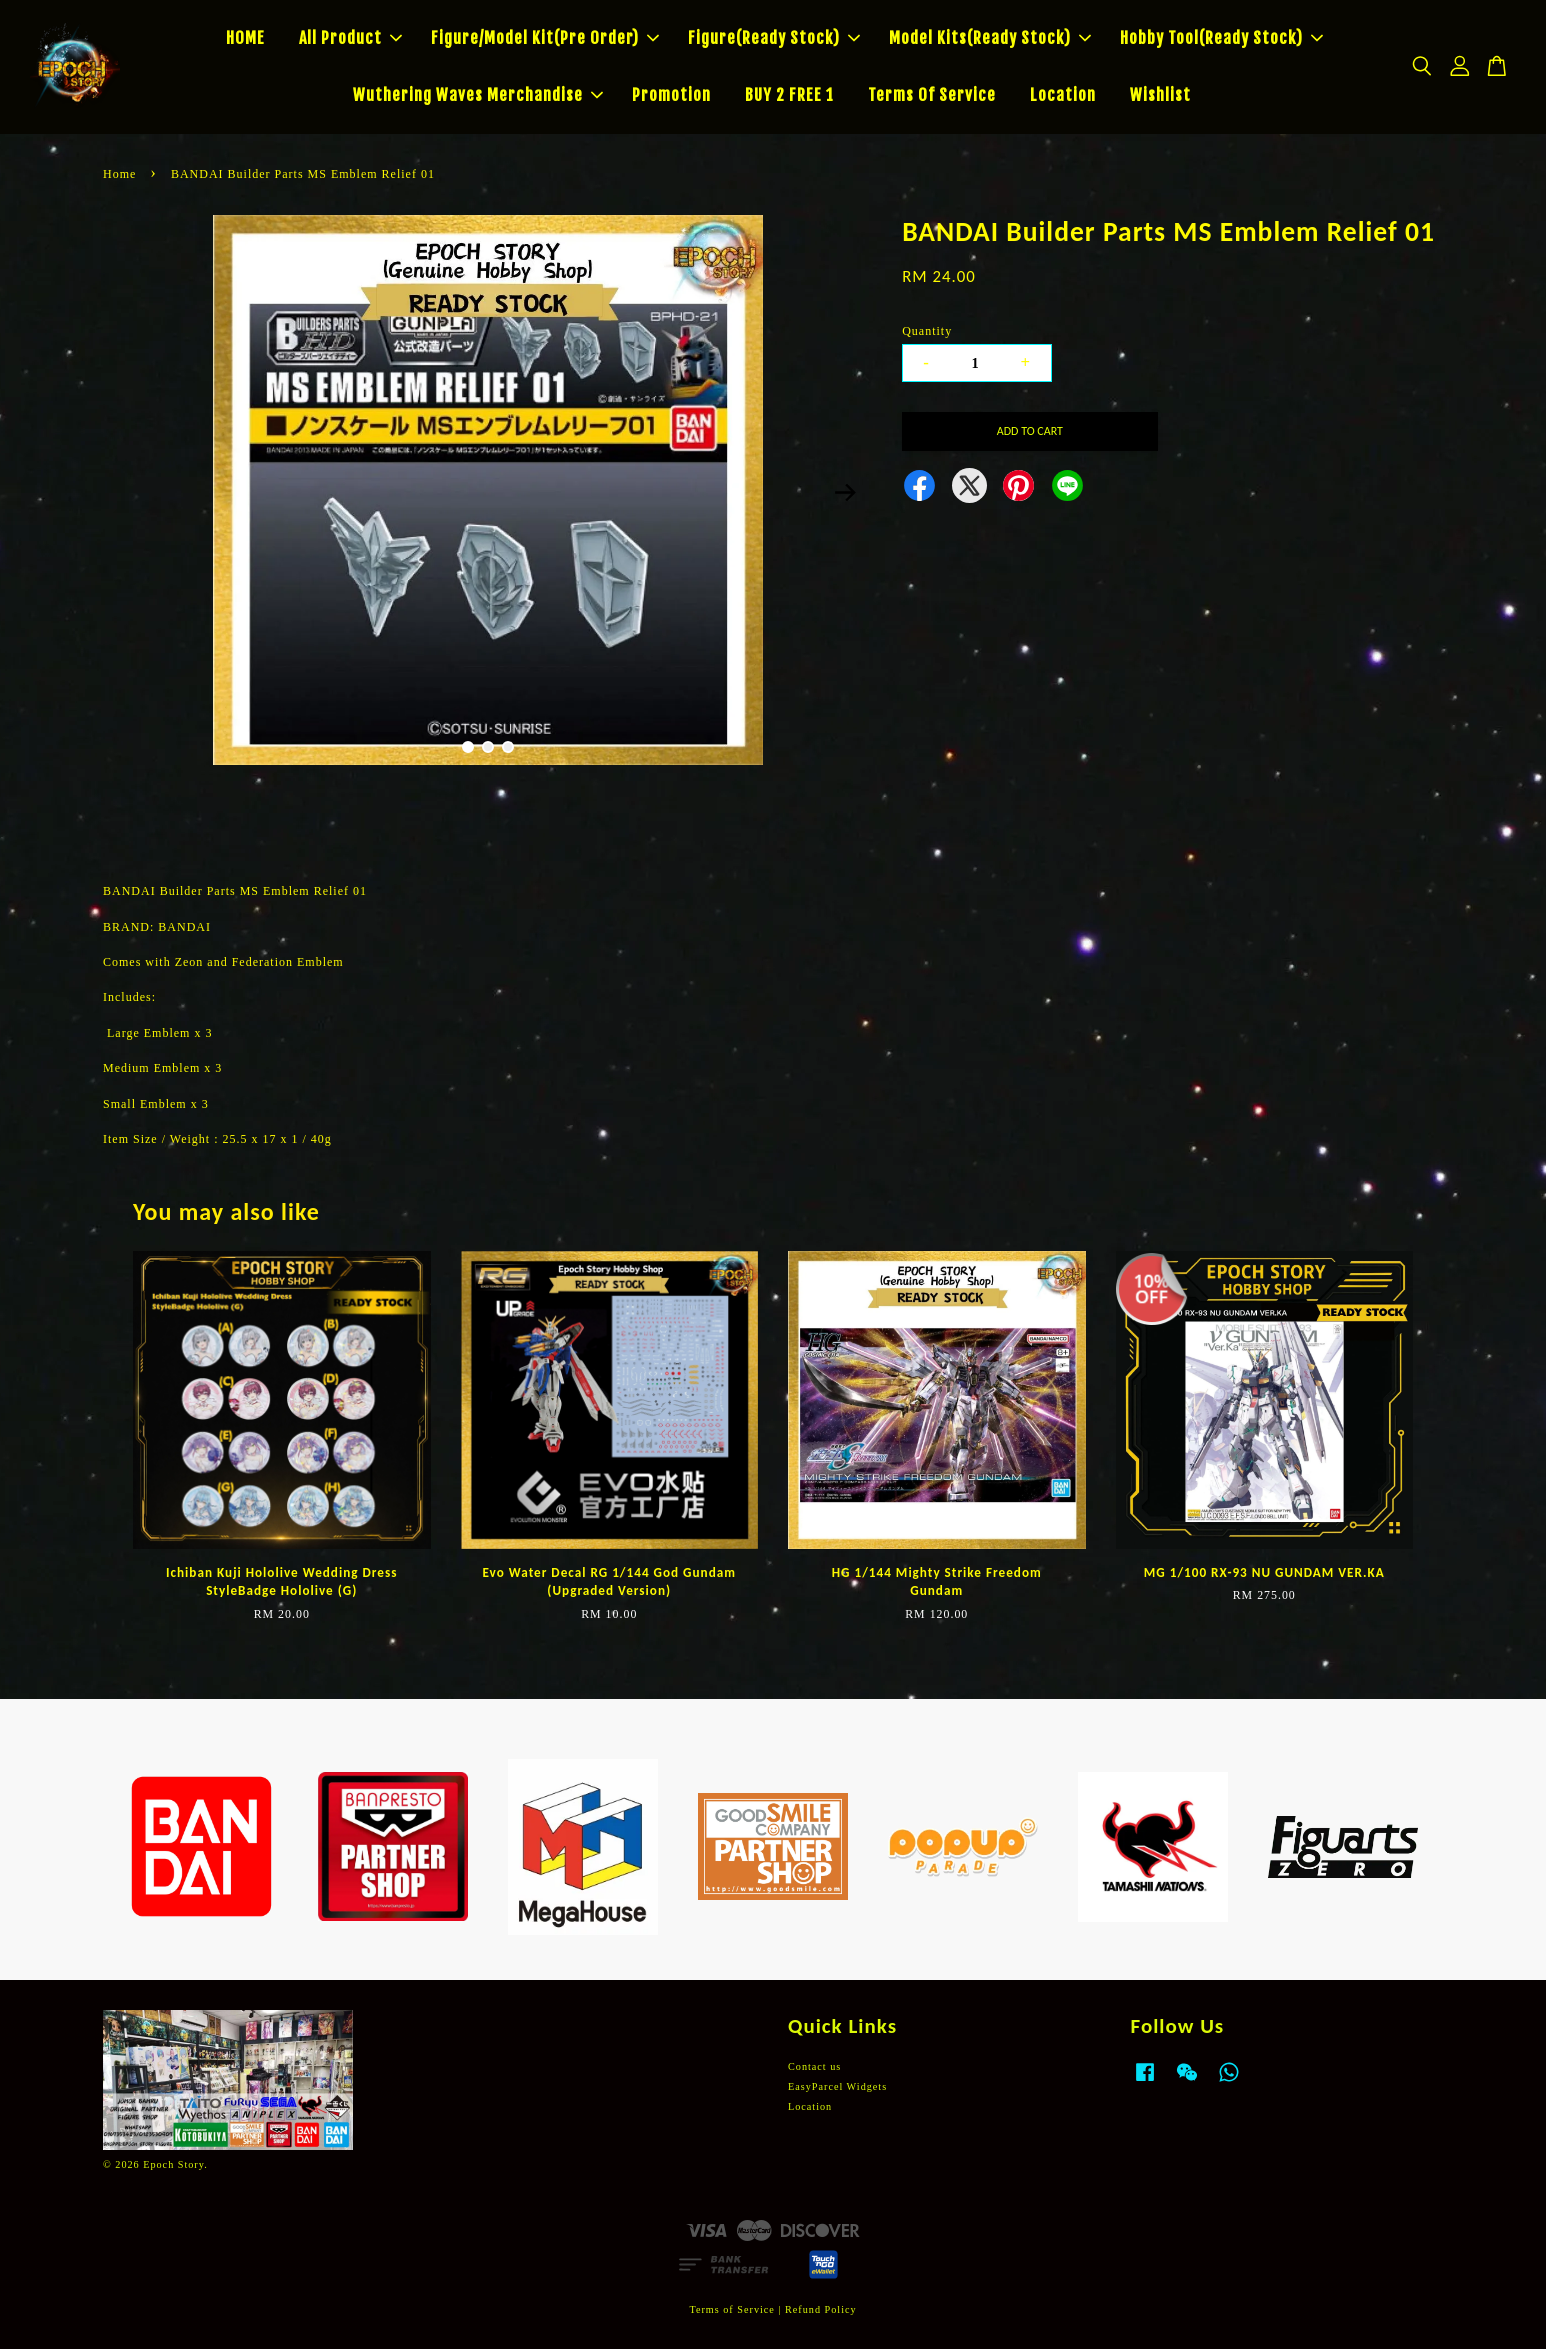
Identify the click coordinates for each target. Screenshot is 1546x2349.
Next (845, 493)
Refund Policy (821, 2309)
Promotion (671, 95)
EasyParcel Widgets (837, 2086)
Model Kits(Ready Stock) (990, 38)
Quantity (927, 331)
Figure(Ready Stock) (774, 38)
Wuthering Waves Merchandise (478, 95)
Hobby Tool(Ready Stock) (1221, 38)
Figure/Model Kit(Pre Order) (545, 38)
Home (119, 174)
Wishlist (1160, 95)
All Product (350, 38)
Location (1063, 95)
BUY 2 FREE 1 (789, 95)
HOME (245, 38)
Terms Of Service (932, 95)
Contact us (814, 2066)
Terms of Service (731, 2309)
